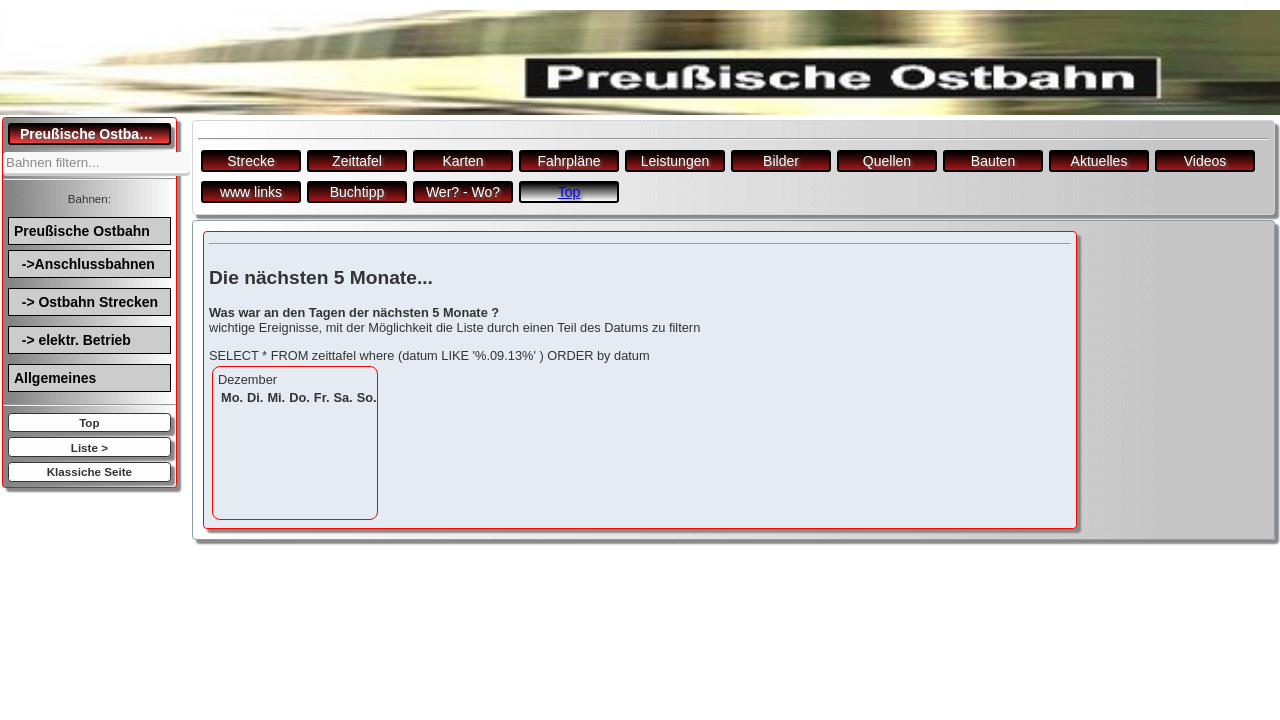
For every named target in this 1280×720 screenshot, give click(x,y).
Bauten (993, 161)
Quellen (887, 161)
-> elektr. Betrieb (72, 340)
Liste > (89, 447)
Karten (462, 161)
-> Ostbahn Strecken (86, 302)
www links (251, 192)
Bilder (781, 161)
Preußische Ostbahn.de (95, 134)
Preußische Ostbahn (82, 231)
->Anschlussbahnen (84, 264)
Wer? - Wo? (463, 192)
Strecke (250, 161)
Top (89, 422)
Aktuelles (1099, 161)
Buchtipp (357, 192)
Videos (1205, 161)
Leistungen (675, 161)
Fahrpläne (568, 161)
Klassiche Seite (89, 471)
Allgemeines (55, 378)
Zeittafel (357, 161)
